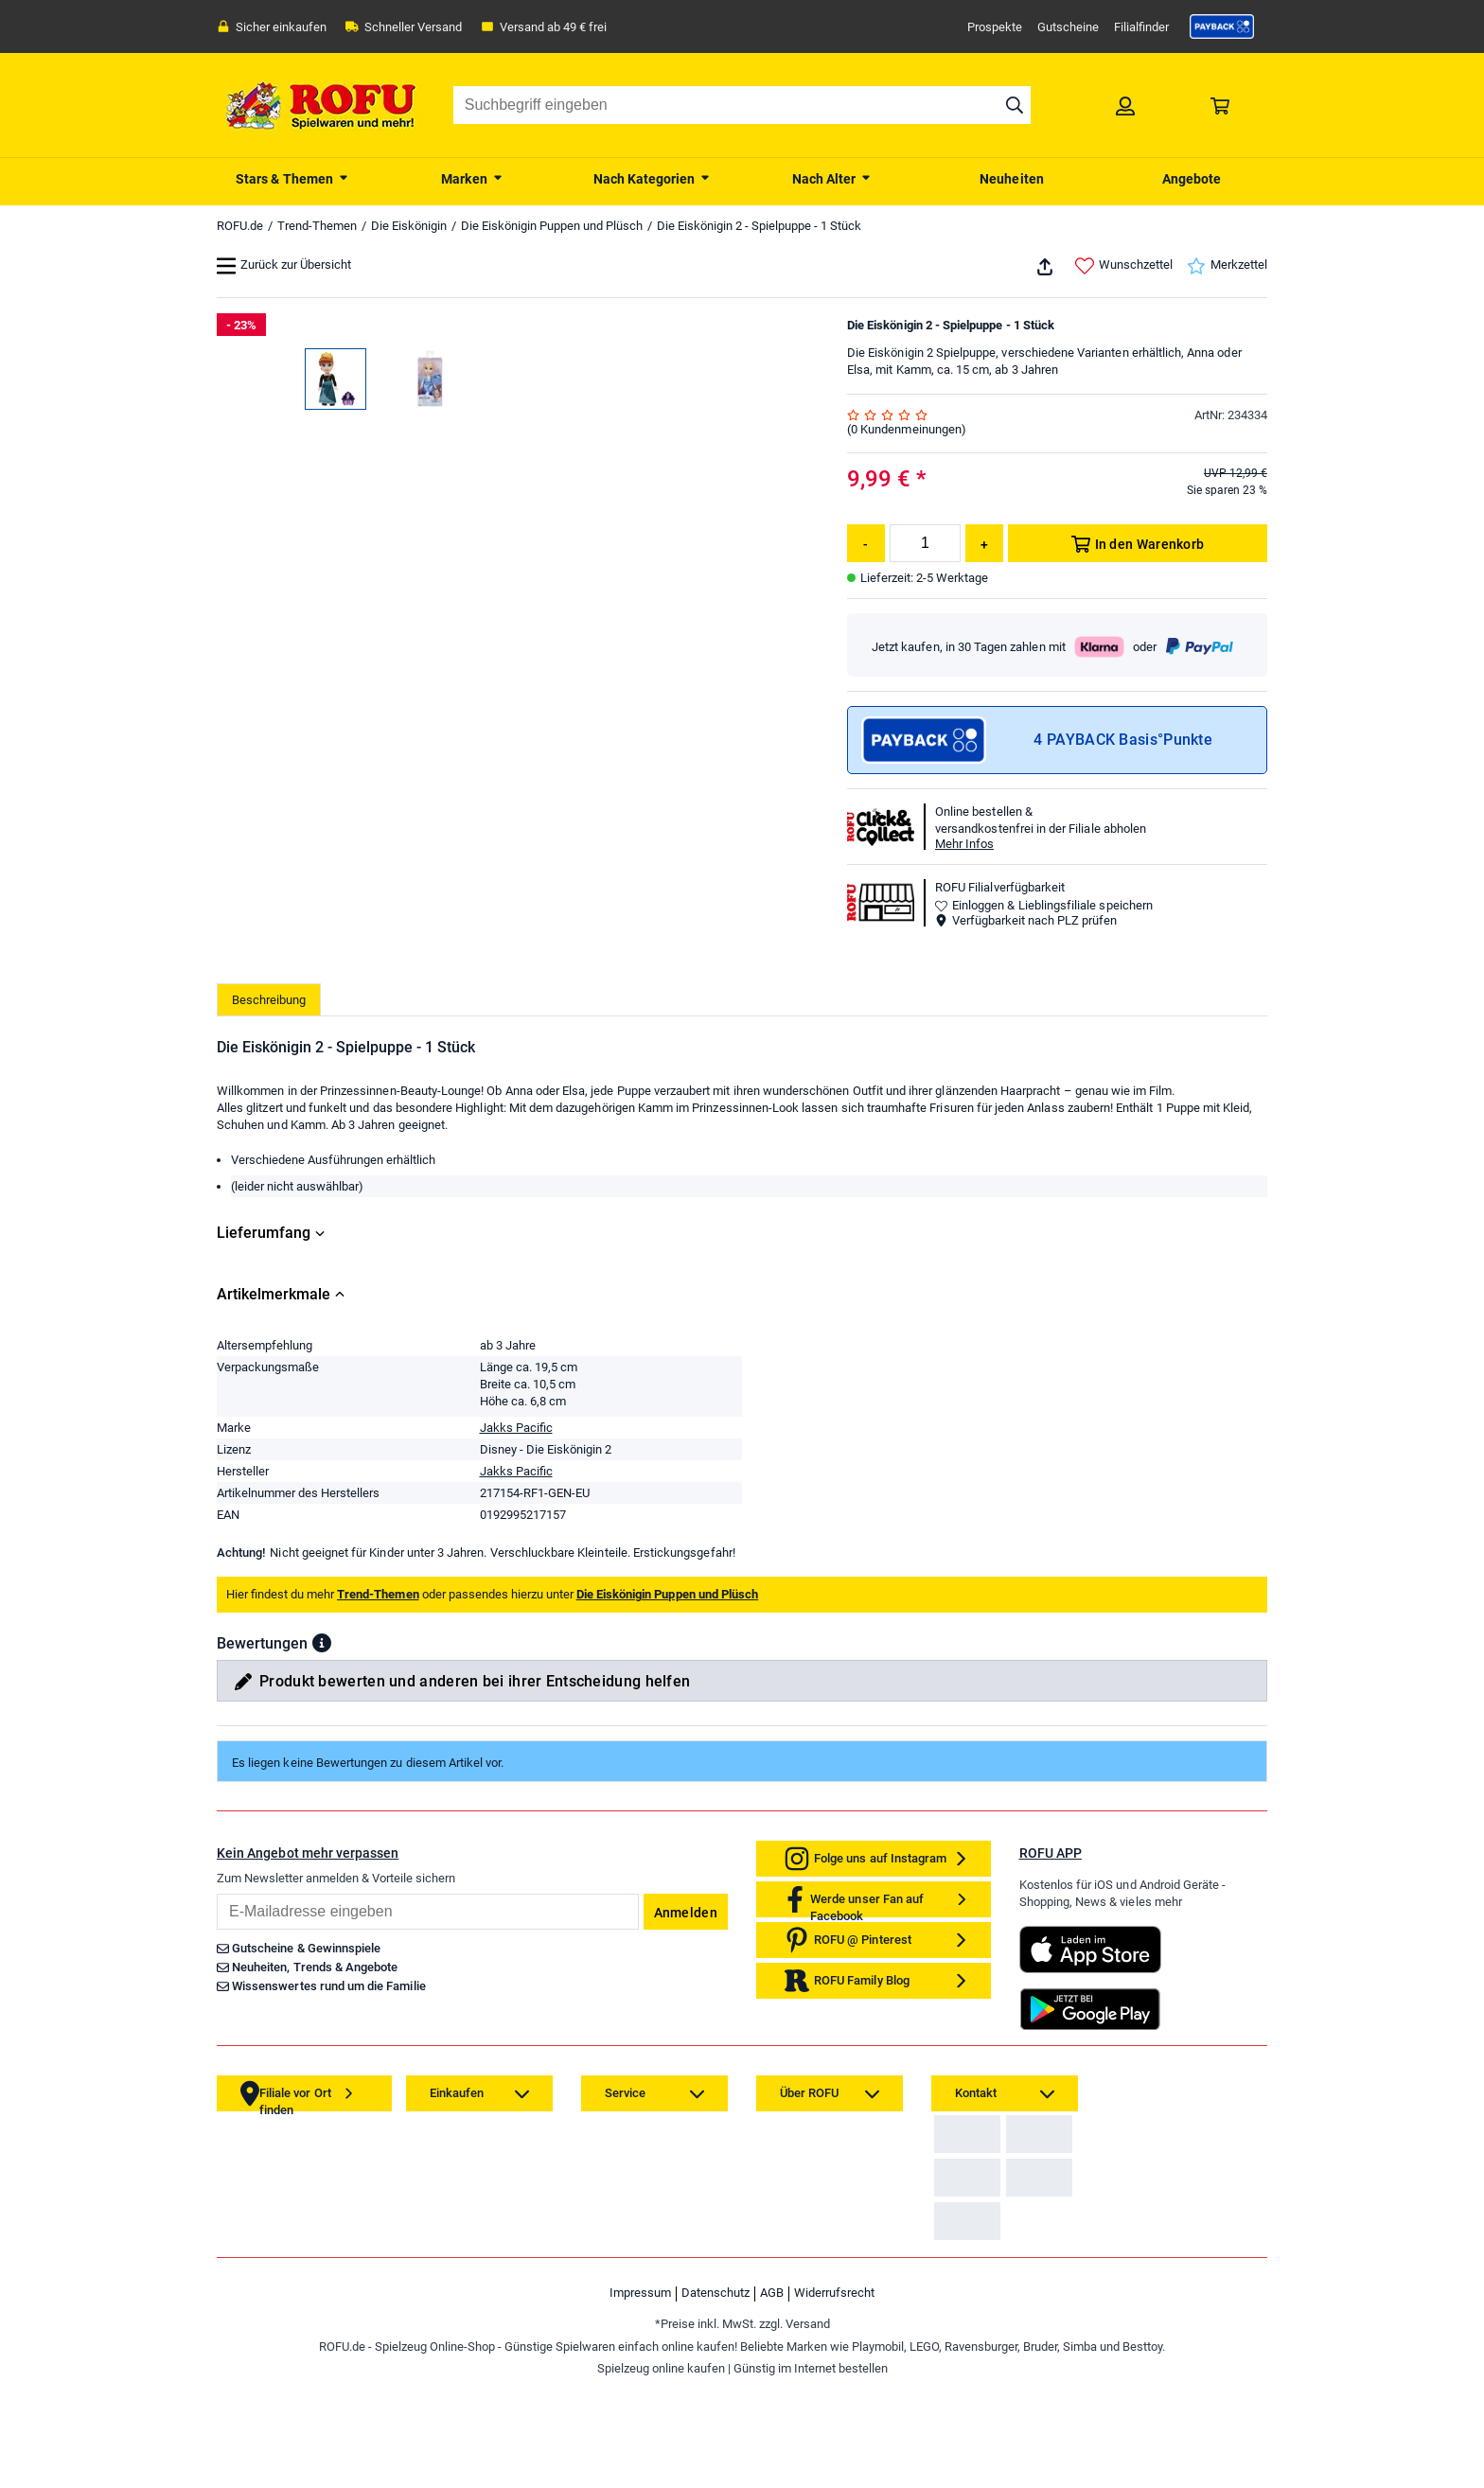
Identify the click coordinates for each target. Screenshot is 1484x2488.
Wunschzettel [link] (1124, 266)
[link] (1221, 26)
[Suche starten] (1014, 105)
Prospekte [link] (994, 27)
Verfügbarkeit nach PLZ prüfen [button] (1026, 920)
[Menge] (925, 543)
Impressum (640, 2383)
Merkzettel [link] (1227, 266)
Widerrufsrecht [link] (834, 2383)
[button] (321, 1642)
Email (216, 1893)
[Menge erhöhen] (984, 543)
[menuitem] (292, 177)
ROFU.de (240, 226)
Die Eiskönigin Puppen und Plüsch (552, 226)
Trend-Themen (317, 226)
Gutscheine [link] (1068, 27)
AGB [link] (772, 2383)
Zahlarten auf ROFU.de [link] (1000, 2148)
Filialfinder (1141, 27)
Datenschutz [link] (715, 2383)
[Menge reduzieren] (866, 543)
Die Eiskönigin (409, 226)
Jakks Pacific (516, 1427)
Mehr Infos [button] (964, 844)
